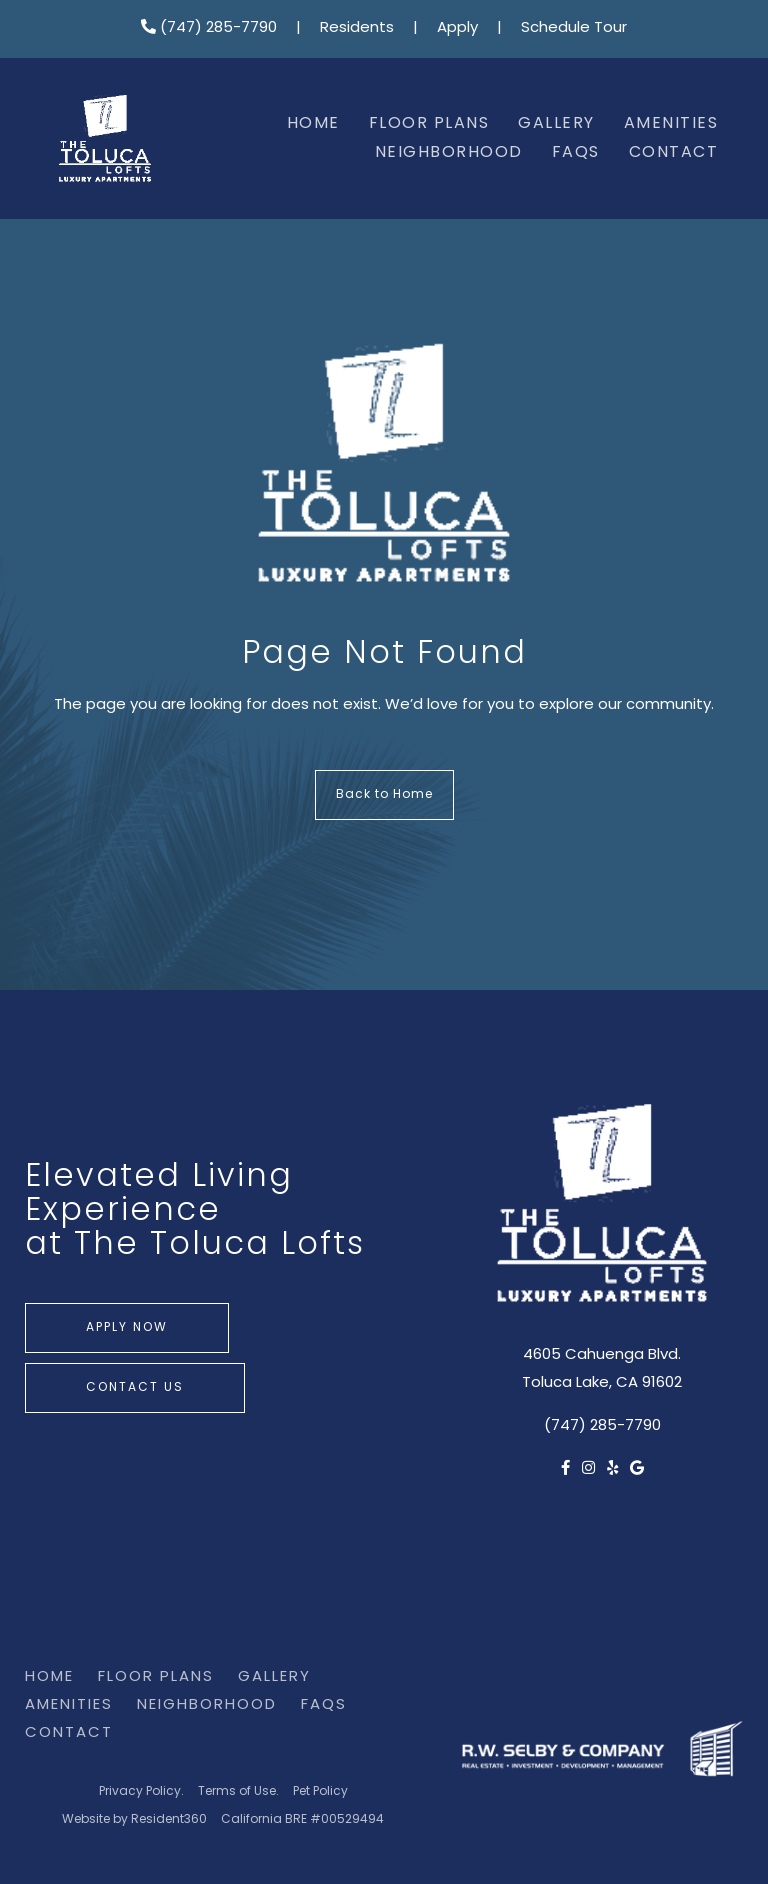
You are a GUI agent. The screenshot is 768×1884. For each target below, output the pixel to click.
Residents (357, 28)
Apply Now (127, 1328)
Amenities (671, 124)
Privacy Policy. (141, 1792)
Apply (457, 28)
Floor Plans (429, 124)
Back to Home (384, 795)
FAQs (576, 153)
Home (313, 124)
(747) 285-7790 (209, 28)
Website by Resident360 (134, 1820)
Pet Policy (320, 1792)
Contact (674, 153)
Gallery (556, 124)
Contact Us (135, 1388)
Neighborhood (449, 153)
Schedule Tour (574, 28)
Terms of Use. (238, 1792)
